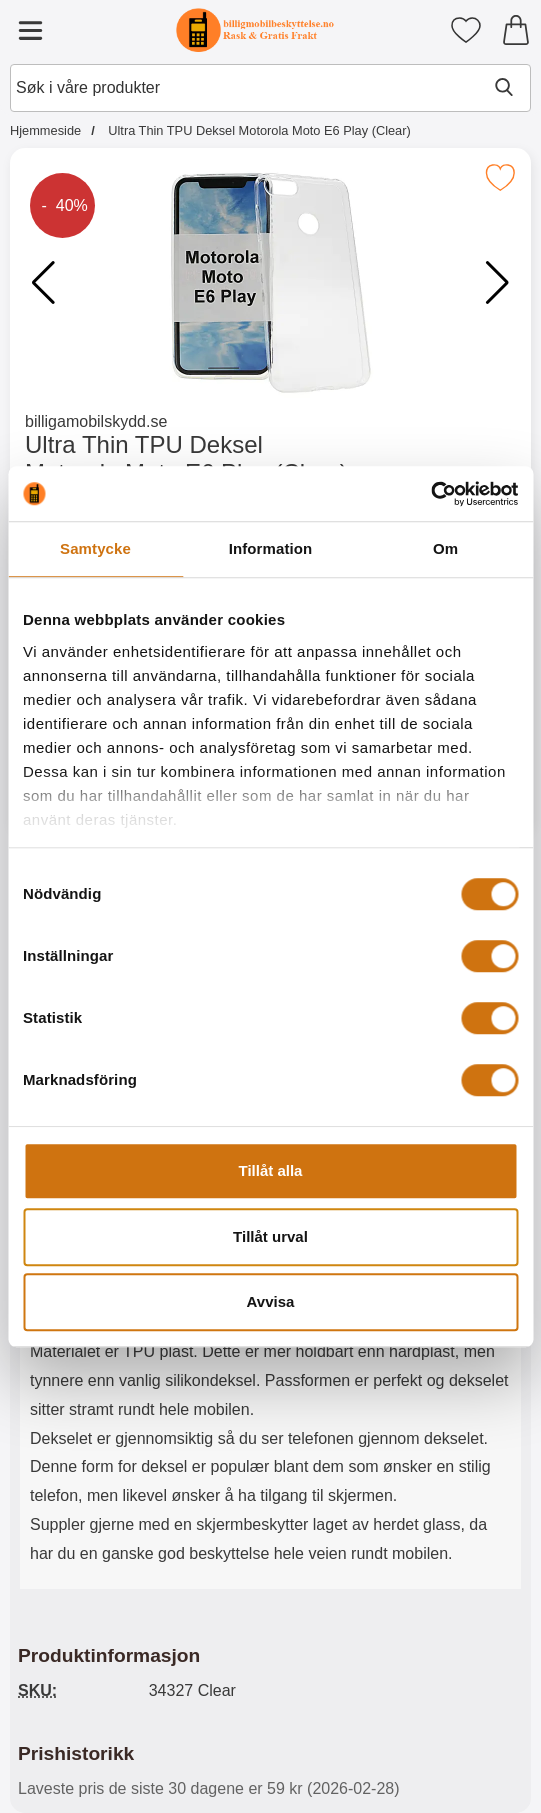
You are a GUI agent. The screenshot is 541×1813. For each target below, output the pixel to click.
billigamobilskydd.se (96, 421)
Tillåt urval (270, 1236)
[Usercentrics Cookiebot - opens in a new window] (430, 494)
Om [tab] (445, 548)
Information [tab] (271, 548)
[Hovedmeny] (30, 30)
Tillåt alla (271, 1170)
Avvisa (271, 1301)
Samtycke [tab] (95, 548)
